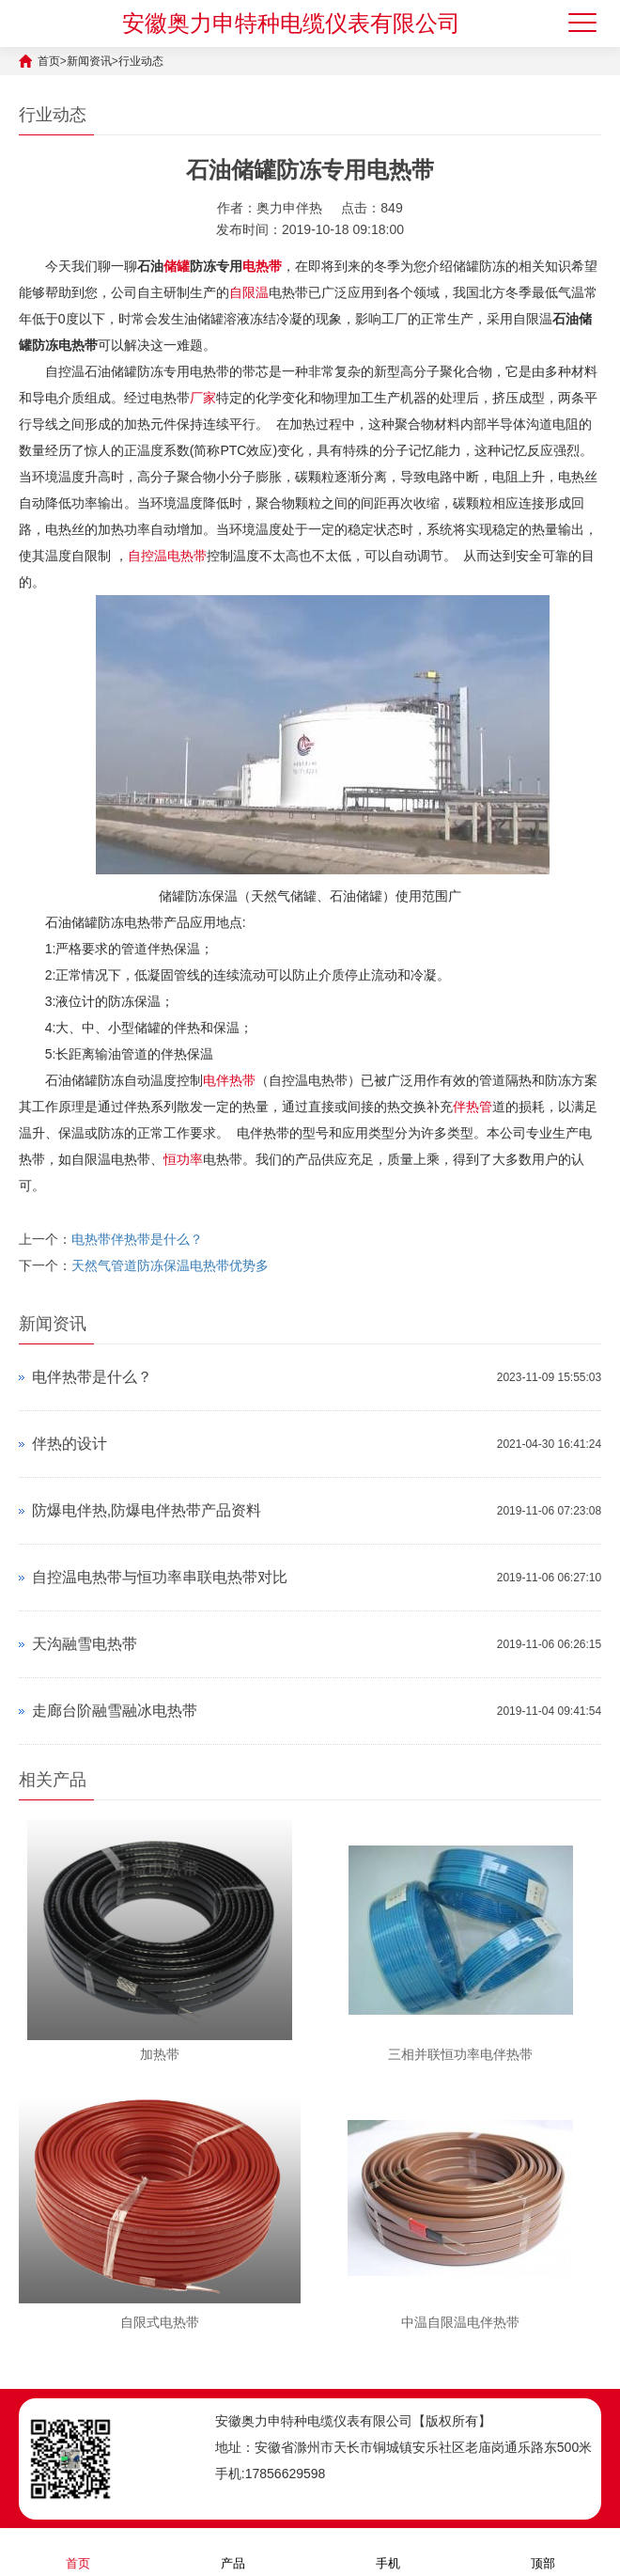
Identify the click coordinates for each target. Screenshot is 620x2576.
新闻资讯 (89, 61)
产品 (233, 2551)
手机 (388, 2551)
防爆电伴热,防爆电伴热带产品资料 (146, 1510)
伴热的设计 (69, 1444)
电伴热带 (229, 1080)
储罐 (176, 266)
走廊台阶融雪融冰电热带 (114, 1711)
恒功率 (183, 1159)
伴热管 (472, 1106)
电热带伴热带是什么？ (137, 1239)
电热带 (262, 266)
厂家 (203, 397)
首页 (49, 61)
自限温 (249, 292)
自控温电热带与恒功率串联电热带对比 (159, 1577)
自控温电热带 (167, 555)
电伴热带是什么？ (92, 1377)
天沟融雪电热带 (84, 1644)
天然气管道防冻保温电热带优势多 (170, 1265)
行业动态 (140, 61)
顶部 (543, 2551)
